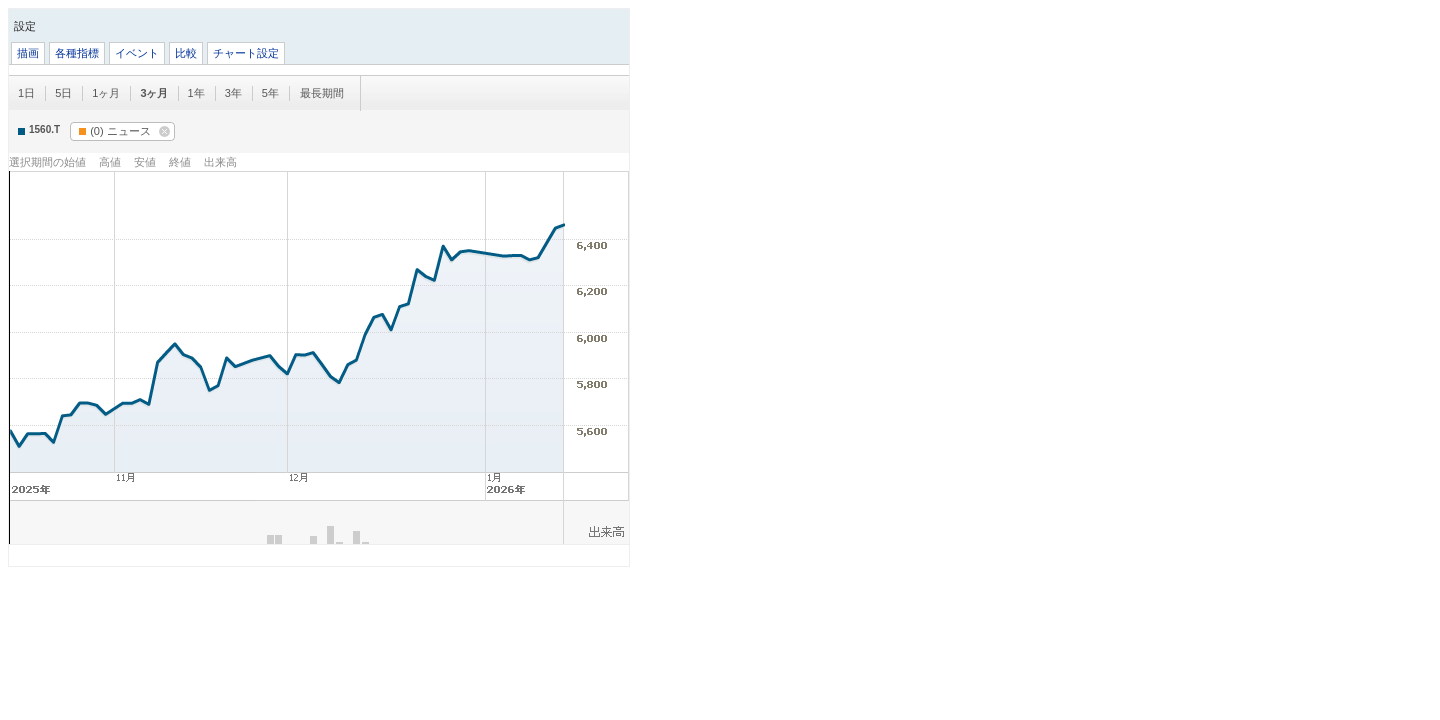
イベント (137, 53)
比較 (186, 53)
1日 (26, 93)
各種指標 (77, 53)
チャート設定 (246, 53)
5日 (63, 93)
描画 (28, 53)
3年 (233, 93)
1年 (196, 93)
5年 (270, 93)
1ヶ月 (106, 93)
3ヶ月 (154, 93)
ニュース (115, 131)
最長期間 (322, 93)
